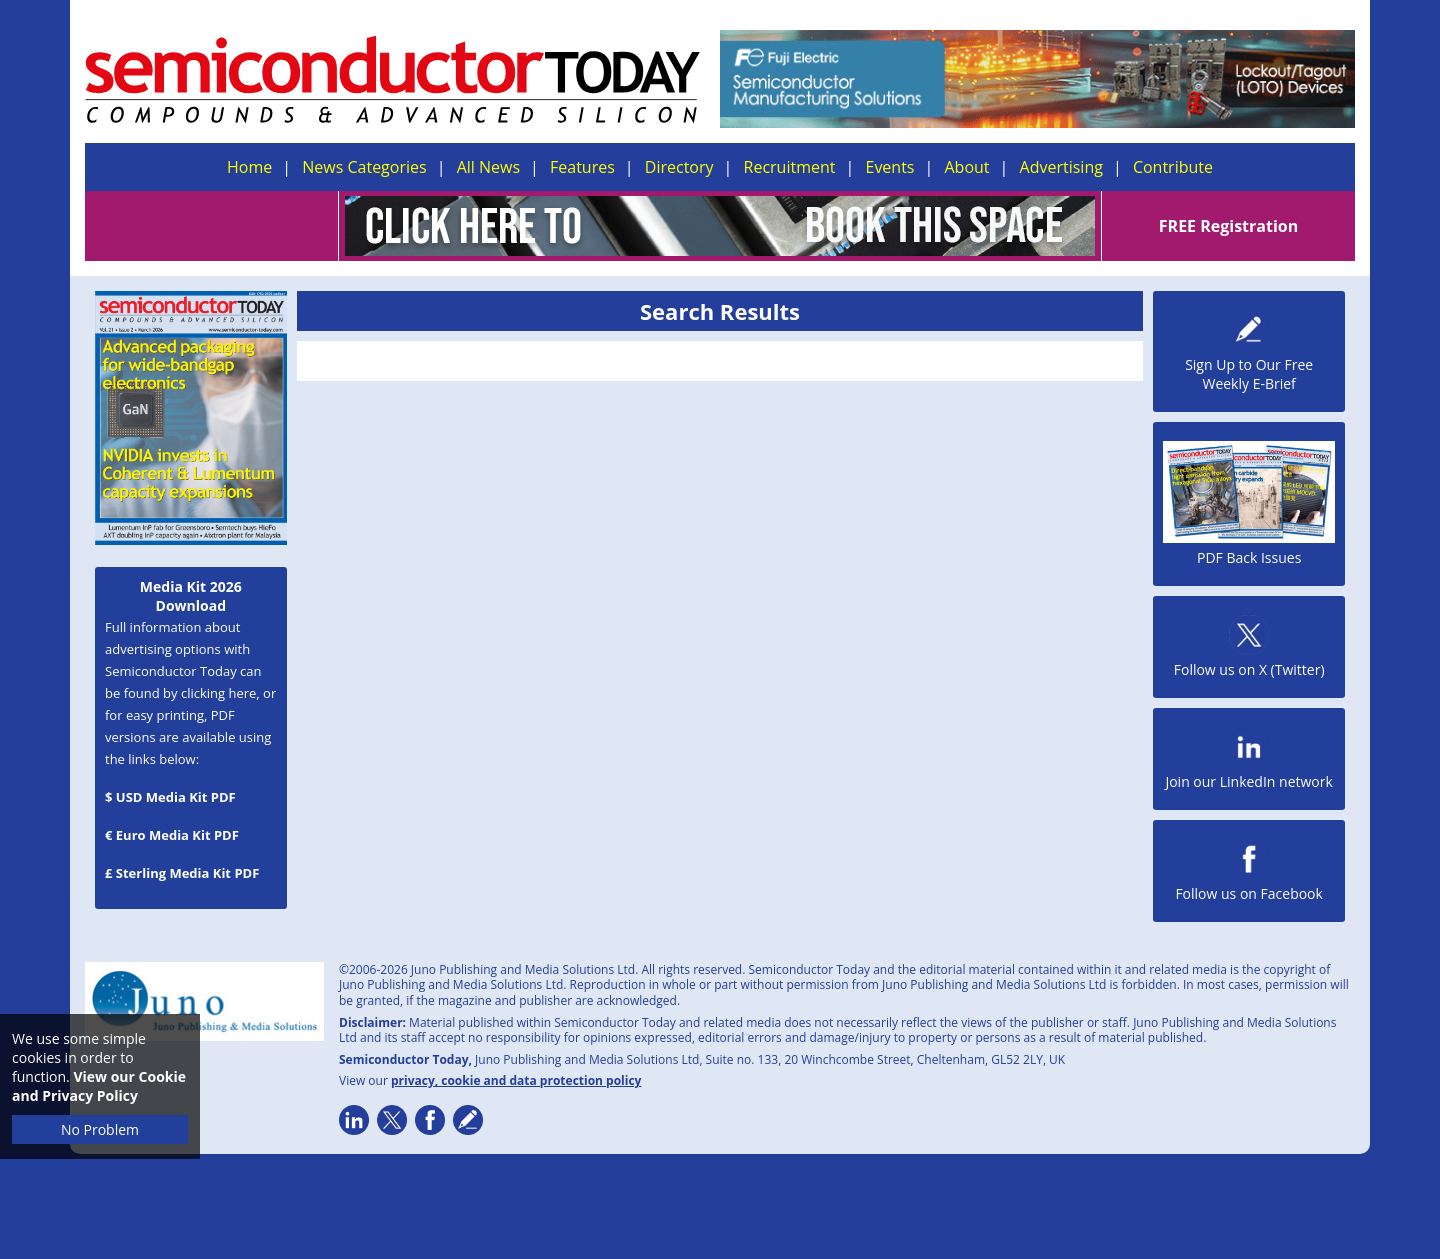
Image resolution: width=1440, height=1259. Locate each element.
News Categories (364, 167)
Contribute (1173, 167)
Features (582, 167)
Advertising (1061, 167)
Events (889, 167)
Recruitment (790, 167)
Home (249, 167)
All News (488, 167)
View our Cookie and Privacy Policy (99, 1086)
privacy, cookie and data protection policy (516, 1080)
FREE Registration (1228, 226)
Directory (679, 167)
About (967, 167)
